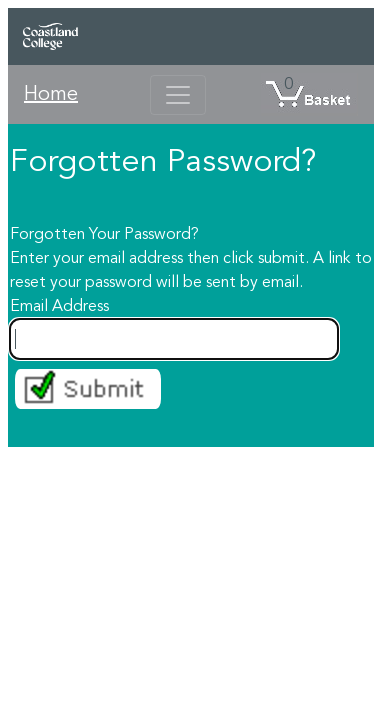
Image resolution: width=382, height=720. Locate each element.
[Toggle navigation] (178, 95)
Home (51, 95)
